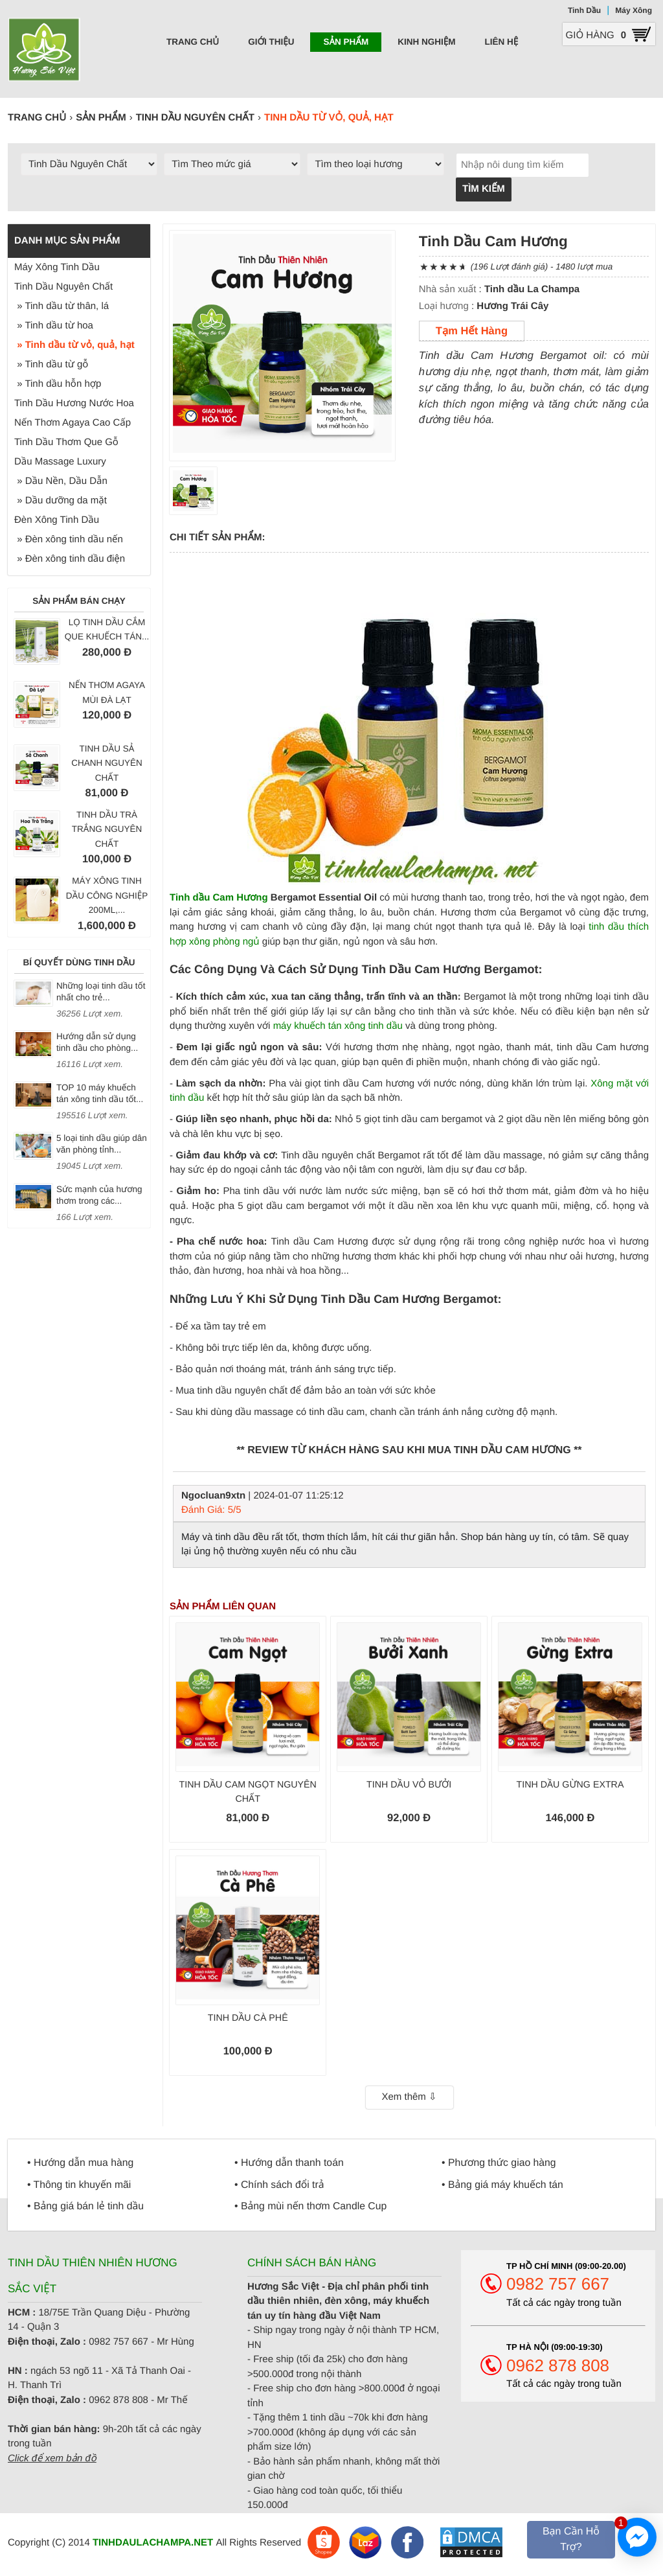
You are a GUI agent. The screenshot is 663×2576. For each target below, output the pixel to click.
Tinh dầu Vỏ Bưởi (408, 1785)
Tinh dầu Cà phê (248, 2018)
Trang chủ (192, 42)
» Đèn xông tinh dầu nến (68, 539)
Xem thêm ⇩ (408, 2096)
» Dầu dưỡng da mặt (60, 500)
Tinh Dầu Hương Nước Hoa (74, 403)
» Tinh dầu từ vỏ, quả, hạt (74, 345)
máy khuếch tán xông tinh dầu (338, 1025)
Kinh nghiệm (426, 42)
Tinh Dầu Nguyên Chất (63, 286)
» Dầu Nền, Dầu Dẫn (60, 481)
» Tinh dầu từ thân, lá (61, 306)
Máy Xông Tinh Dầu (57, 267)
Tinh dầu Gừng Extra (570, 1785)
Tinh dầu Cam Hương (219, 897)
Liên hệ (502, 42)
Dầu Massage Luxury (60, 461)
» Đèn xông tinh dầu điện (69, 558)
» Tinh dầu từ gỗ (51, 364)
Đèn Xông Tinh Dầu (56, 519)
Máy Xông (633, 10)
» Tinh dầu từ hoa (53, 325)
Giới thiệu (271, 42)
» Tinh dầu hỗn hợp (57, 383)
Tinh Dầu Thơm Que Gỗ (66, 442)
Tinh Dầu (584, 10)
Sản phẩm (345, 42)
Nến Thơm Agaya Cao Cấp (72, 422)
